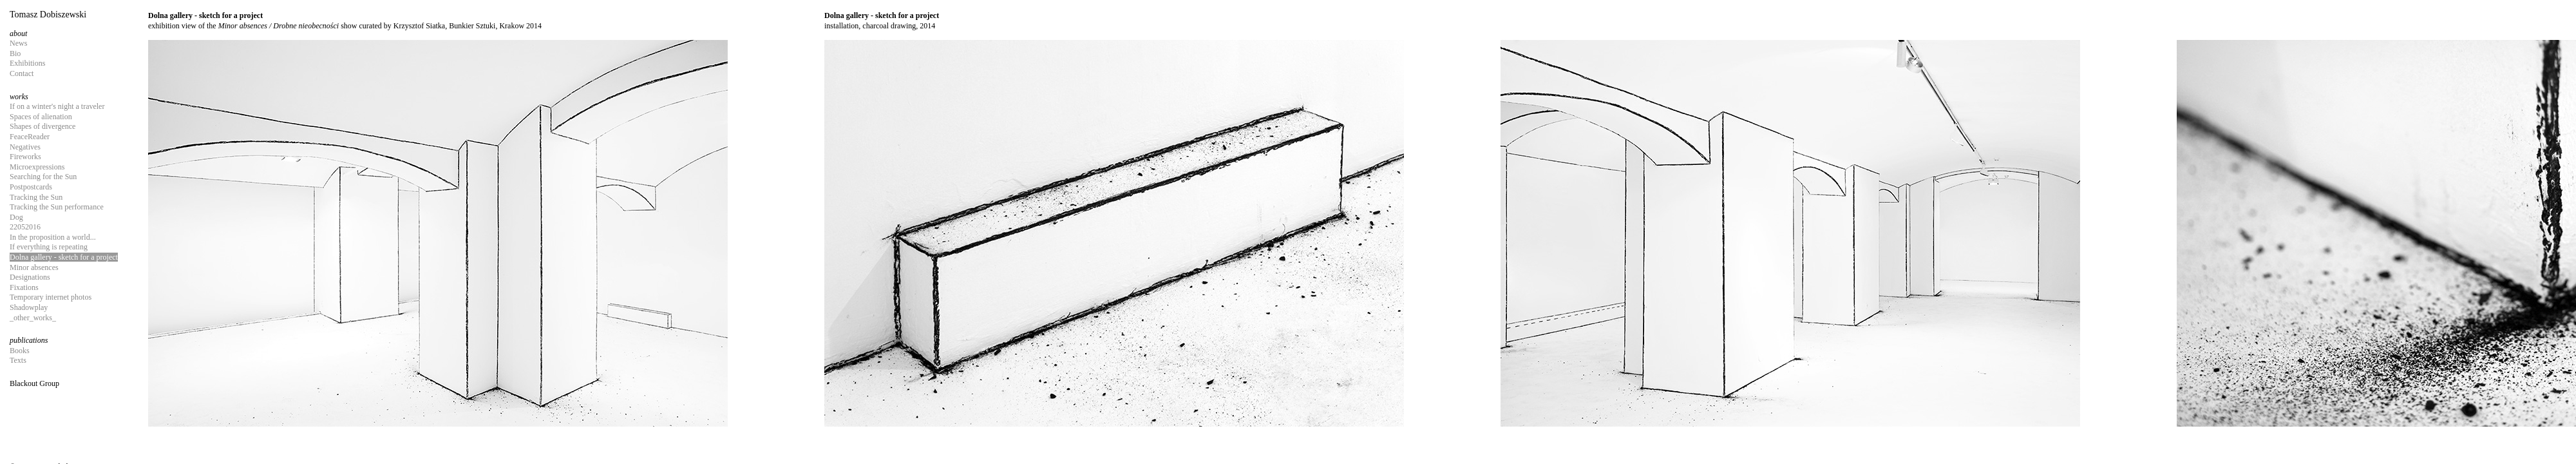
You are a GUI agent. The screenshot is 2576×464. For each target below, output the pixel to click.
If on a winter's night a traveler (57, 106)
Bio (15, 53)
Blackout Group (34, 383)
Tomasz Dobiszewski (48, 14)
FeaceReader (30, 136)
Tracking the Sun (36, 197)
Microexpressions (37, 166)
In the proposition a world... (53, 237)
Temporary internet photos (50, 297)
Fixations (24, 287)
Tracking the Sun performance (57, 206)
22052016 (25, 226)
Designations (30, 277)
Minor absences (34, 267)
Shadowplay (29, 307)
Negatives (25, 146)
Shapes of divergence (42, 126)
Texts (18, 360)
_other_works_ (33, 317)
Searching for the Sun (43, 176)
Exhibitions (27, 63)
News (18, 43)
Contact (21, 73)
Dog (16, 217)
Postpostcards (31, 186)
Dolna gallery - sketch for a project (64, 257)
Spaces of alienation (41, 116)
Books (20, 350)
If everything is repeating (49, 246)
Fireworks (25, 156)
